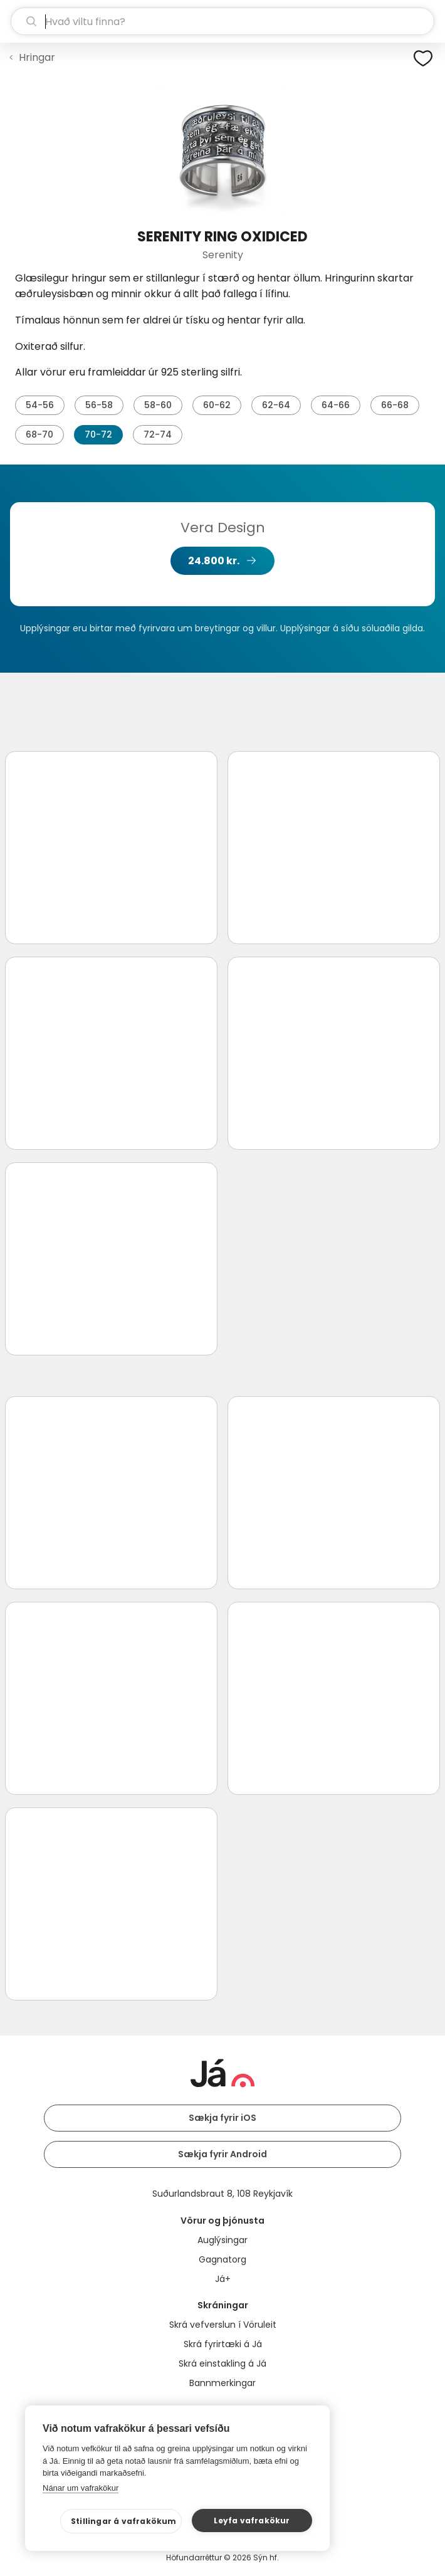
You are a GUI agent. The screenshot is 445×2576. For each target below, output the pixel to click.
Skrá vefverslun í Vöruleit (222, 2324)
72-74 (158, 434)
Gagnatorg (222, 2259)
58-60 (158, 405)
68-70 (39, 434)
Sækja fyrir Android (222, 2154)
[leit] (222, 21)
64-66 (336, 405)
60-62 (217, 405)
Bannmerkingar (222, 2383)
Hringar (37, 57)
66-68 (395, 405)
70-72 (98, 434)
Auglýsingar (222, 2240)
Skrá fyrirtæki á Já (223, 2344)
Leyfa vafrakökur (252, 2520)
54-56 (40, 405)
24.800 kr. (213, 561)
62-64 (276, 405)
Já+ (223, 2279)
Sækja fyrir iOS (222, 2117)
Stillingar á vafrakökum (124, 2521)
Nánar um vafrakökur (80, 2488)
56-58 (99, 405)
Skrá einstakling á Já (222, 2363)
